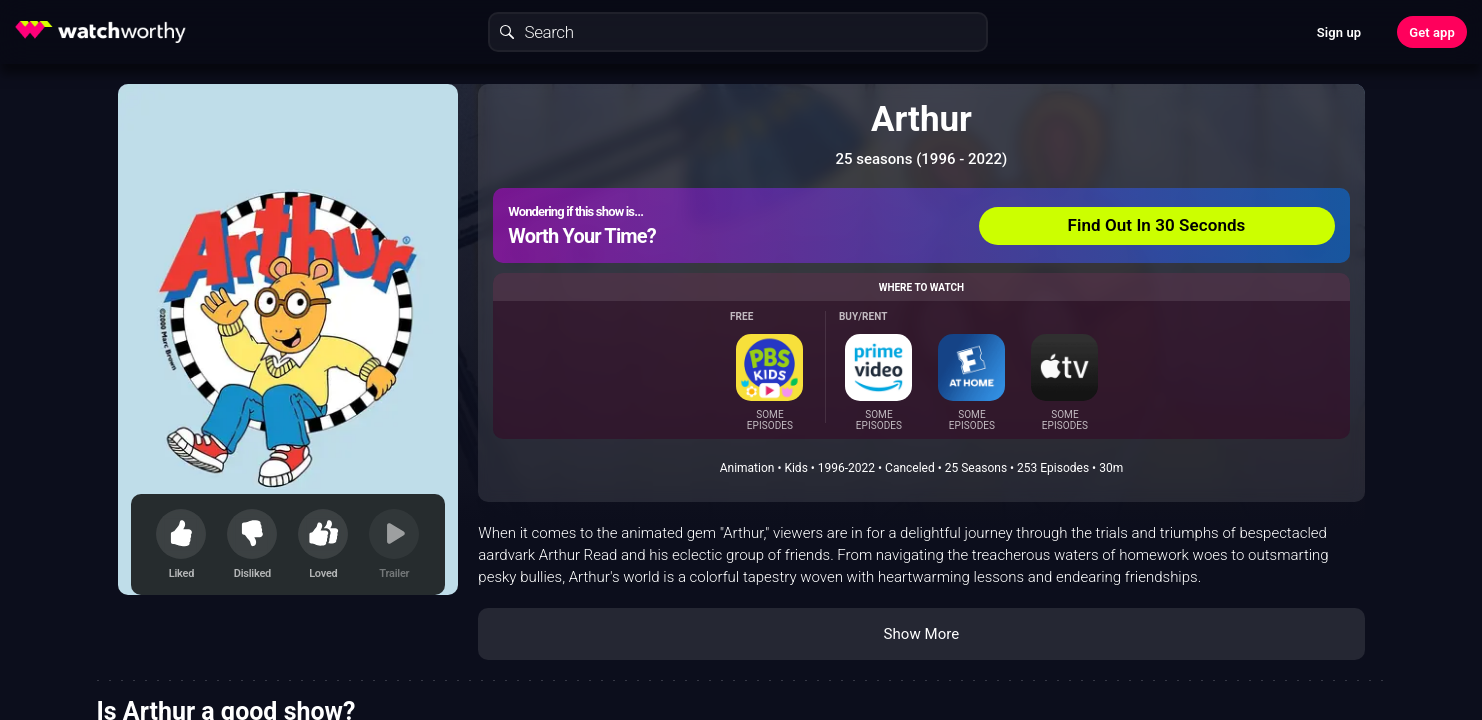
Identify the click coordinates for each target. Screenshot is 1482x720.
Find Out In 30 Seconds (1157, 225)
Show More (921, 634)
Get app (1432, 32)
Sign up (1339, 32)
